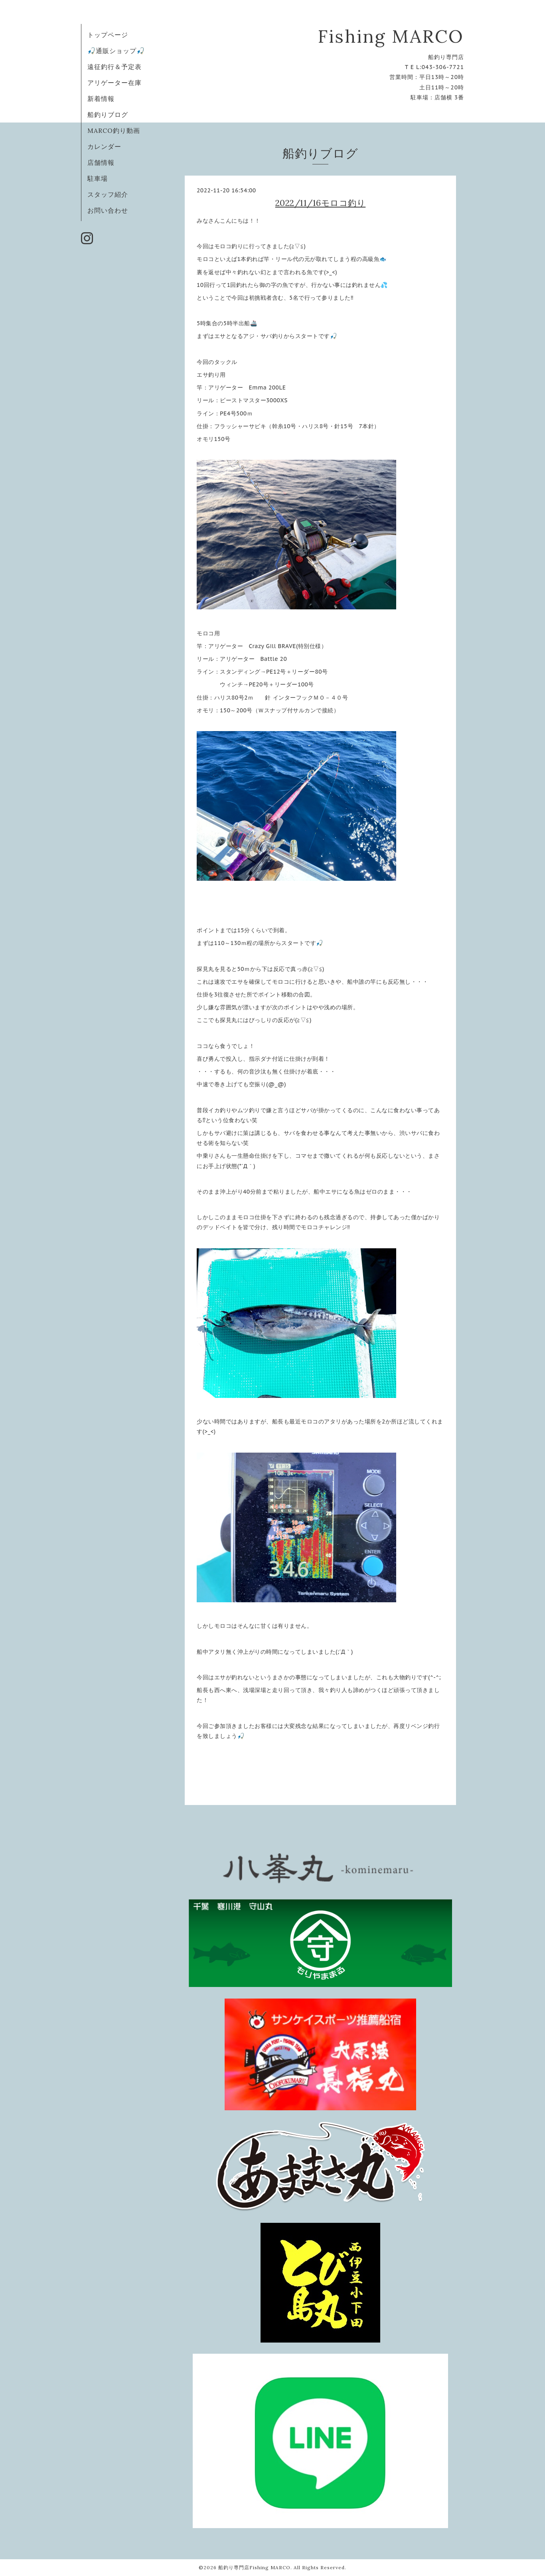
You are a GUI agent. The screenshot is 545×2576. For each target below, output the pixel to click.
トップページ (107, 35)
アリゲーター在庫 (114, 83)
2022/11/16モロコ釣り (320, 203)
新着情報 (101, 99)
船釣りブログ (107, 115)
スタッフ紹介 (107, 194)
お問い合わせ (107, 210)
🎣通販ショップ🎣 (116, 51)
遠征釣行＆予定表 (114, 67)
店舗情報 (101, 162)
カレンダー (104, 146)
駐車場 (97, 178)
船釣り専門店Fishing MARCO (254, 2567)
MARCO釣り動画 (113, 130)
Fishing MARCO (391, 36)
